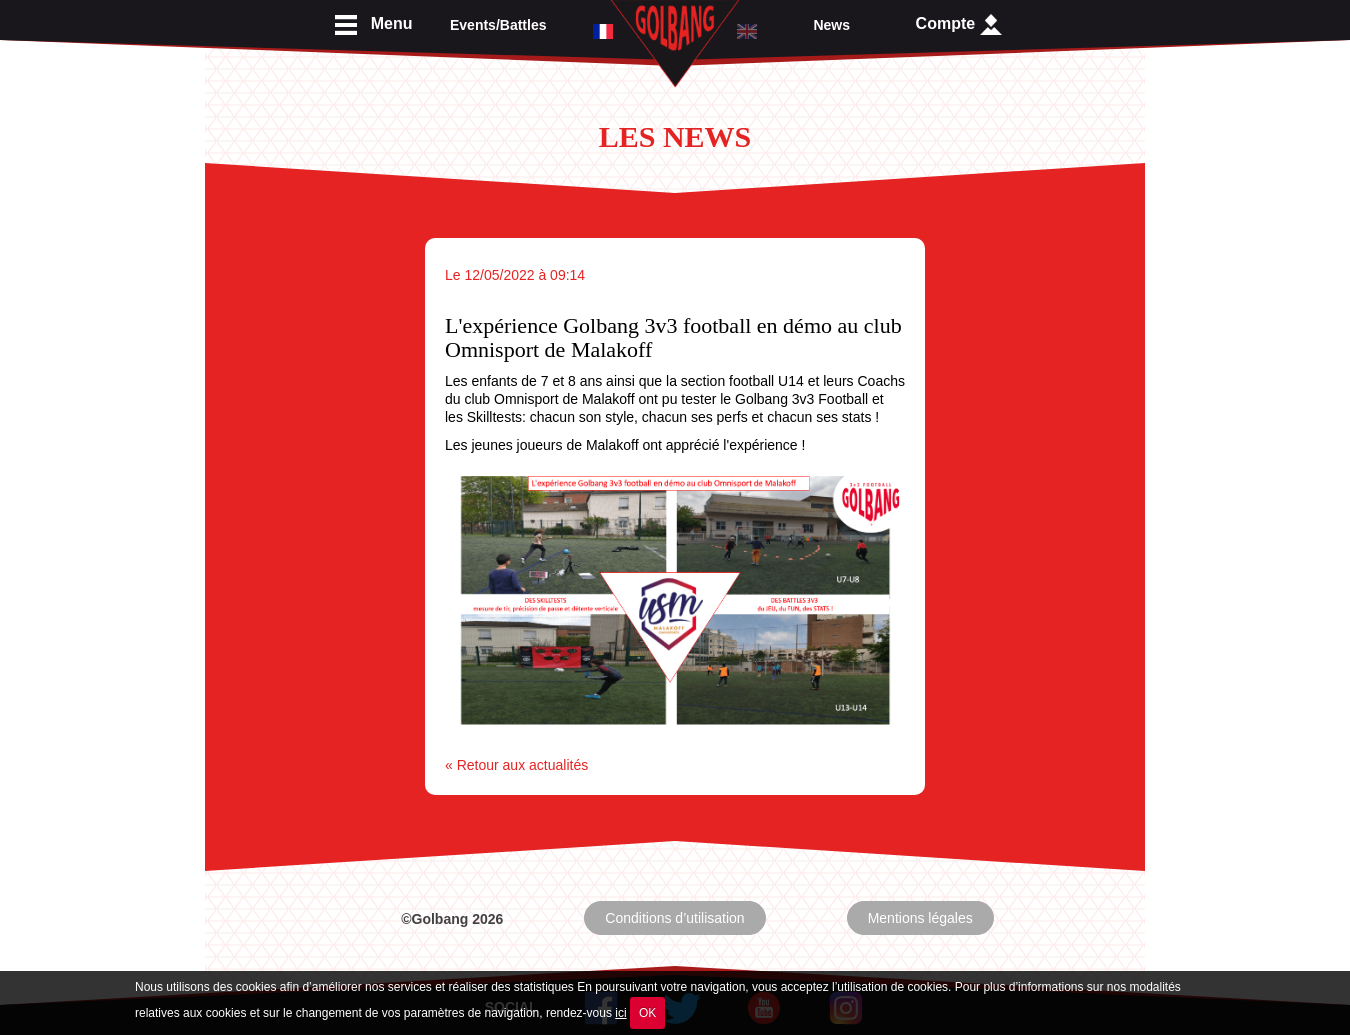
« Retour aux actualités (516, 765)
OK (647, 1013)
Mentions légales (920, 918)
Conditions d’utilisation (674, 918)
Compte (959, 24)
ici (620, 1013)
